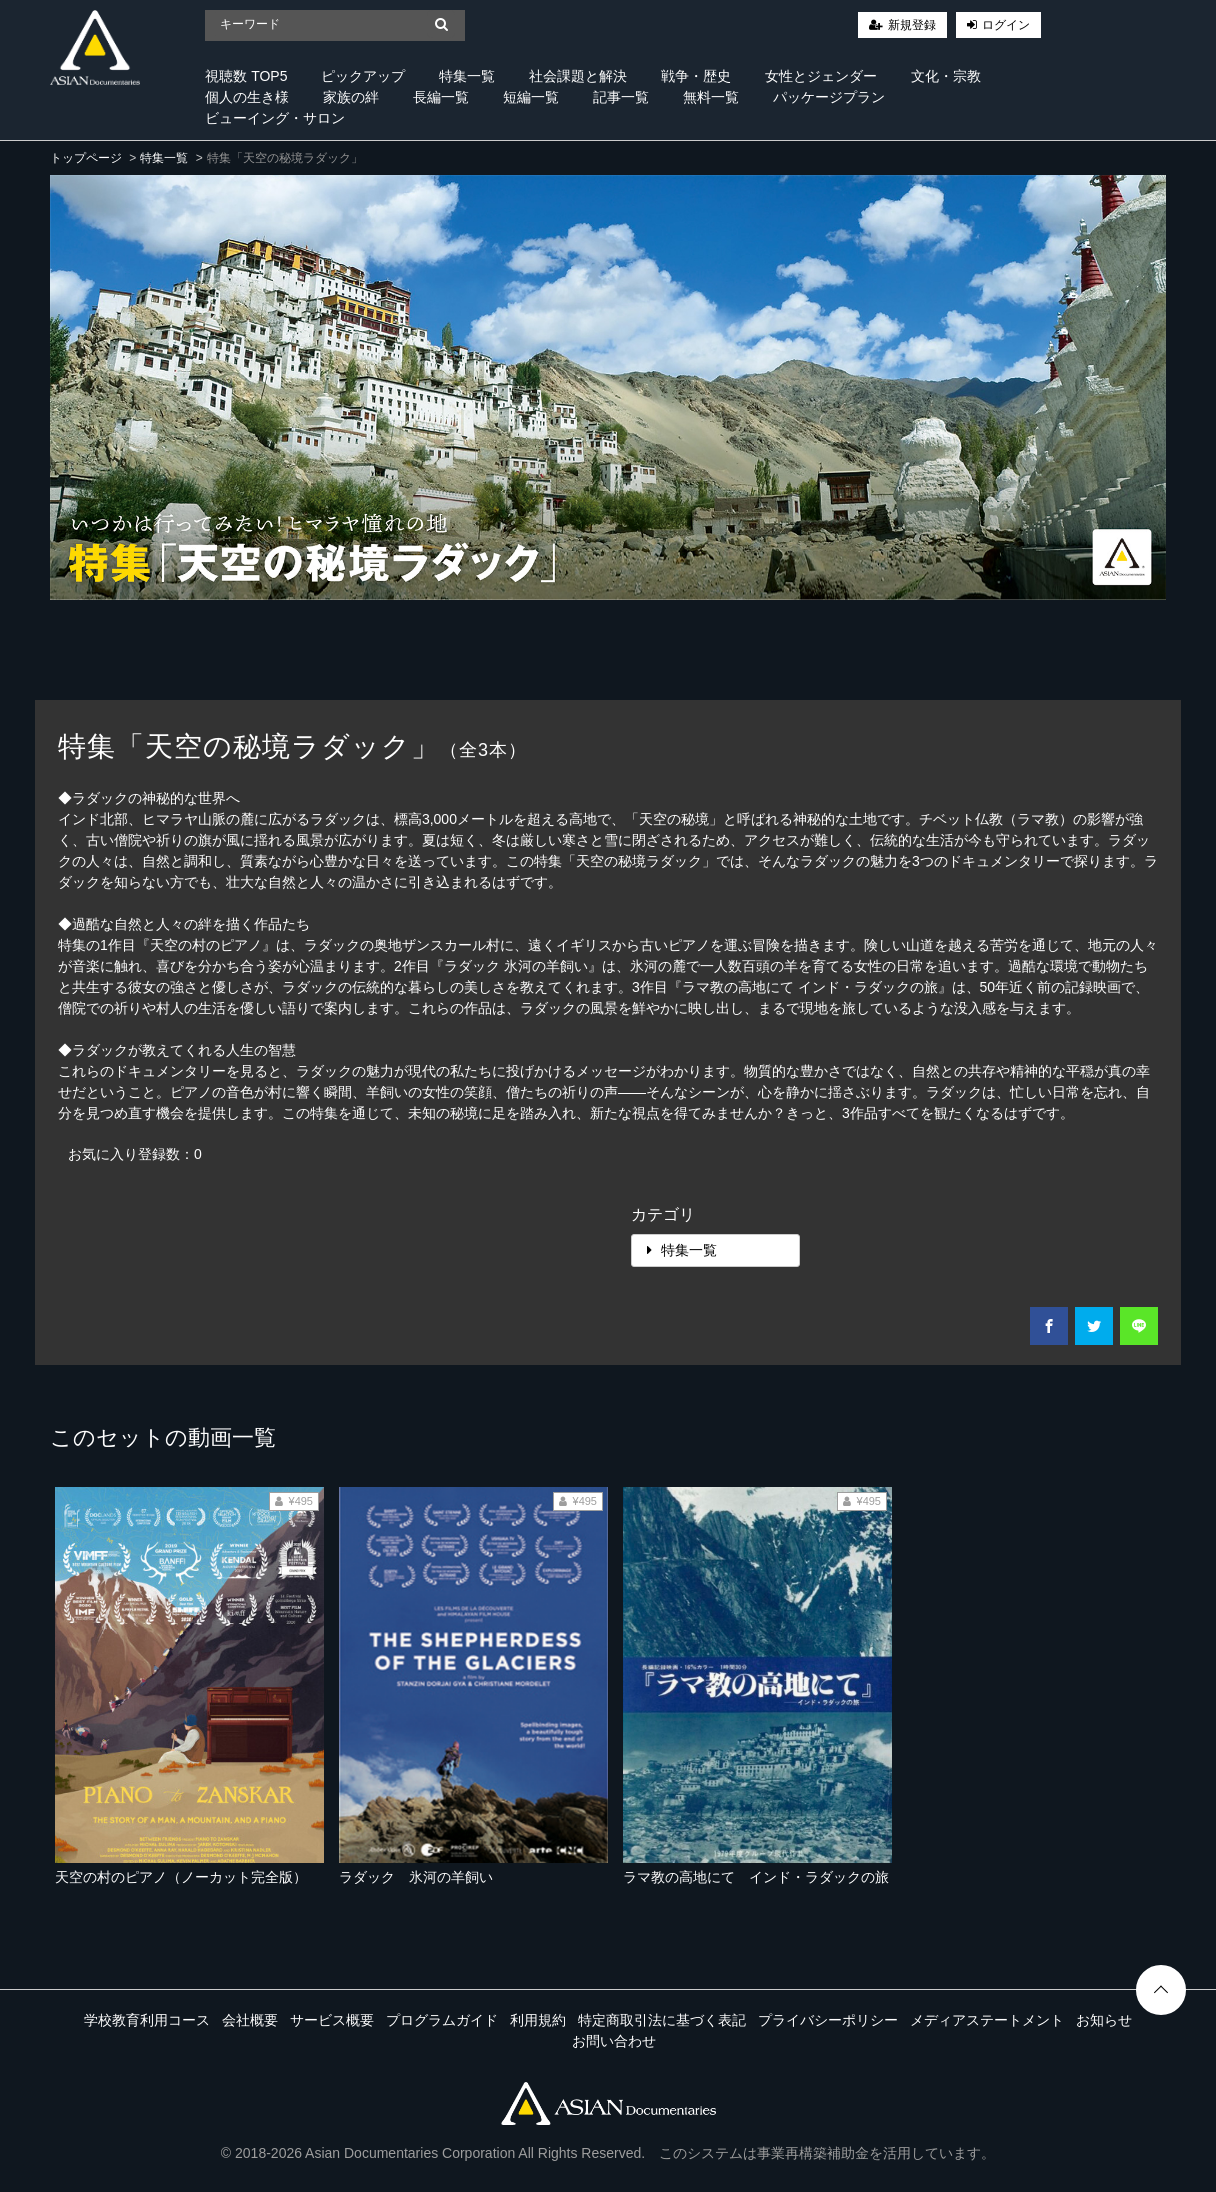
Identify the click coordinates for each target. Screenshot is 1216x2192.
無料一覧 (711, 97)
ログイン (1006, 25)
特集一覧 (467, 76)
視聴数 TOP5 (246, 76)
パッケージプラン (829, 97)
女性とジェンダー (821, 76)
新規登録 (912, 25)
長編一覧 (441, 97)
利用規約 (538, 2020)
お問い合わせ (614, 2041)
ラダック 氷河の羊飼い (416, 1877)
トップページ (86, 158)
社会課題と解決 (578, 76)
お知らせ (1104, 2020)
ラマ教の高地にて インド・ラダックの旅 (756, 1877)
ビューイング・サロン (275, 118)
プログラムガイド (442, 2020)
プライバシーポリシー (828, 2020)
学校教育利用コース (147, 2020)
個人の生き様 (247, 97)
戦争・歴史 (696, 76)
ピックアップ (363, 76)
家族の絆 (351, 97)
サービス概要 (332, 2020)
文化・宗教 (946, 76)
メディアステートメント (987, 2020)
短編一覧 (531, 97)
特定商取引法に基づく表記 (662, 2020)
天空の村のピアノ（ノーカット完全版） (181, 1877)
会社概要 (250, 2020)
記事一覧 (621, 97)
